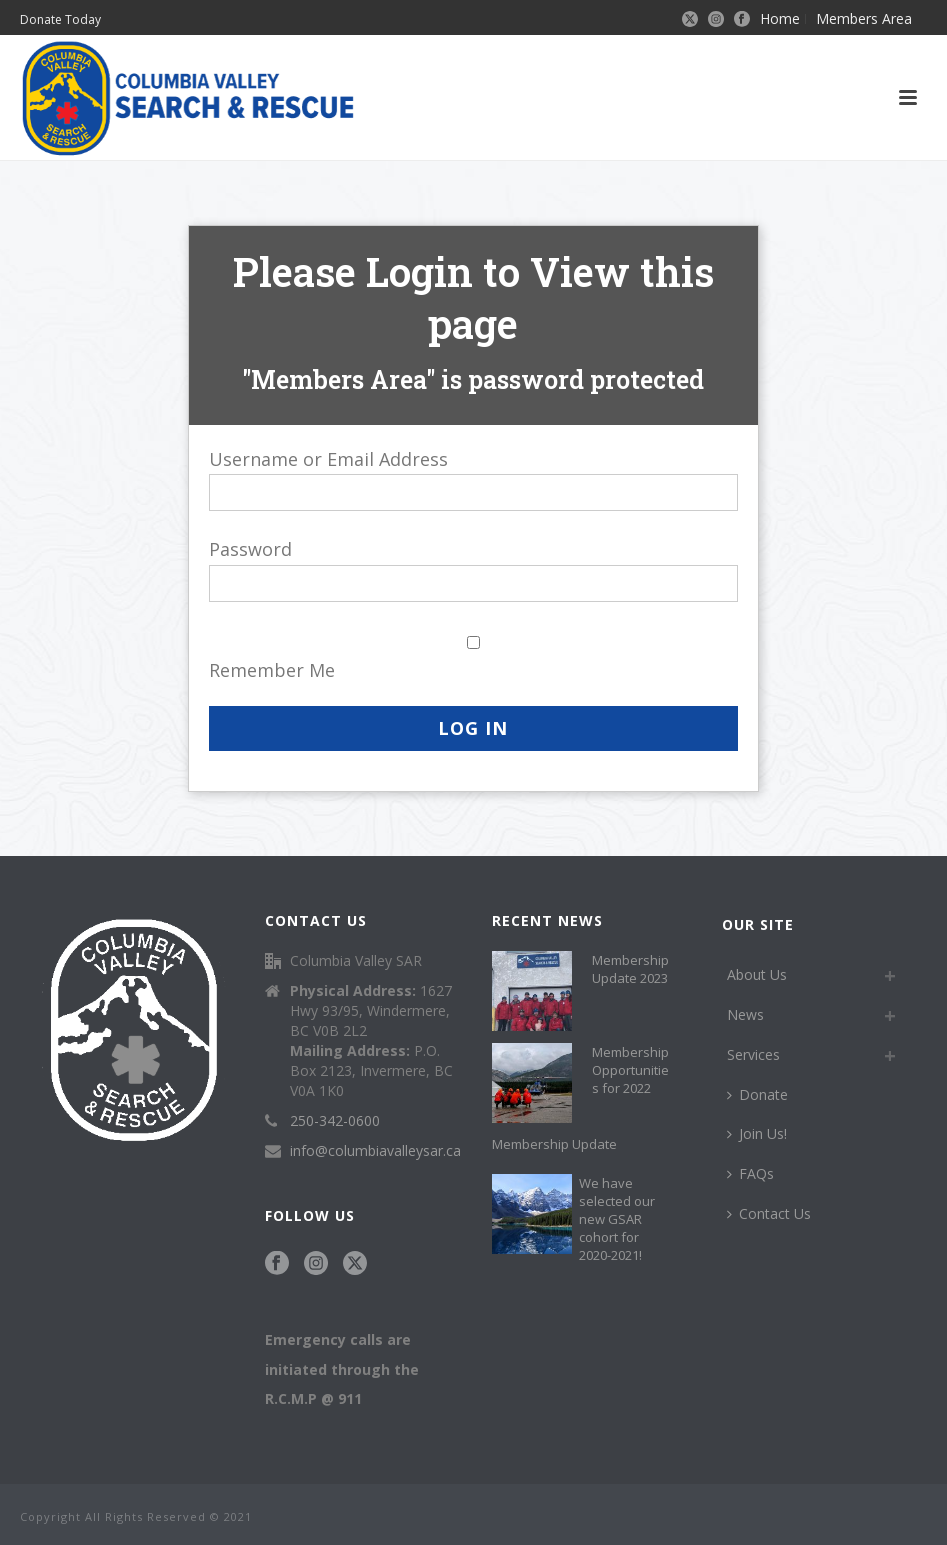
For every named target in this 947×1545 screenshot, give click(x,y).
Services (753, 1054)
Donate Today (60, 19)
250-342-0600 (335, 1121)
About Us (757, 974)
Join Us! (757, 1133)
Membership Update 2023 (630, 969)
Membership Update (554, 1144)
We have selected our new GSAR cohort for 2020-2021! (617, 1219)
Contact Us (769, 1213)
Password (250, 549)
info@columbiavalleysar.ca (375, 1151)
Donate (757, 1094)
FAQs (750, 1173)
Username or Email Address (328, 459)
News (745, 1014)
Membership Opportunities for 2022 (630, 1070)
